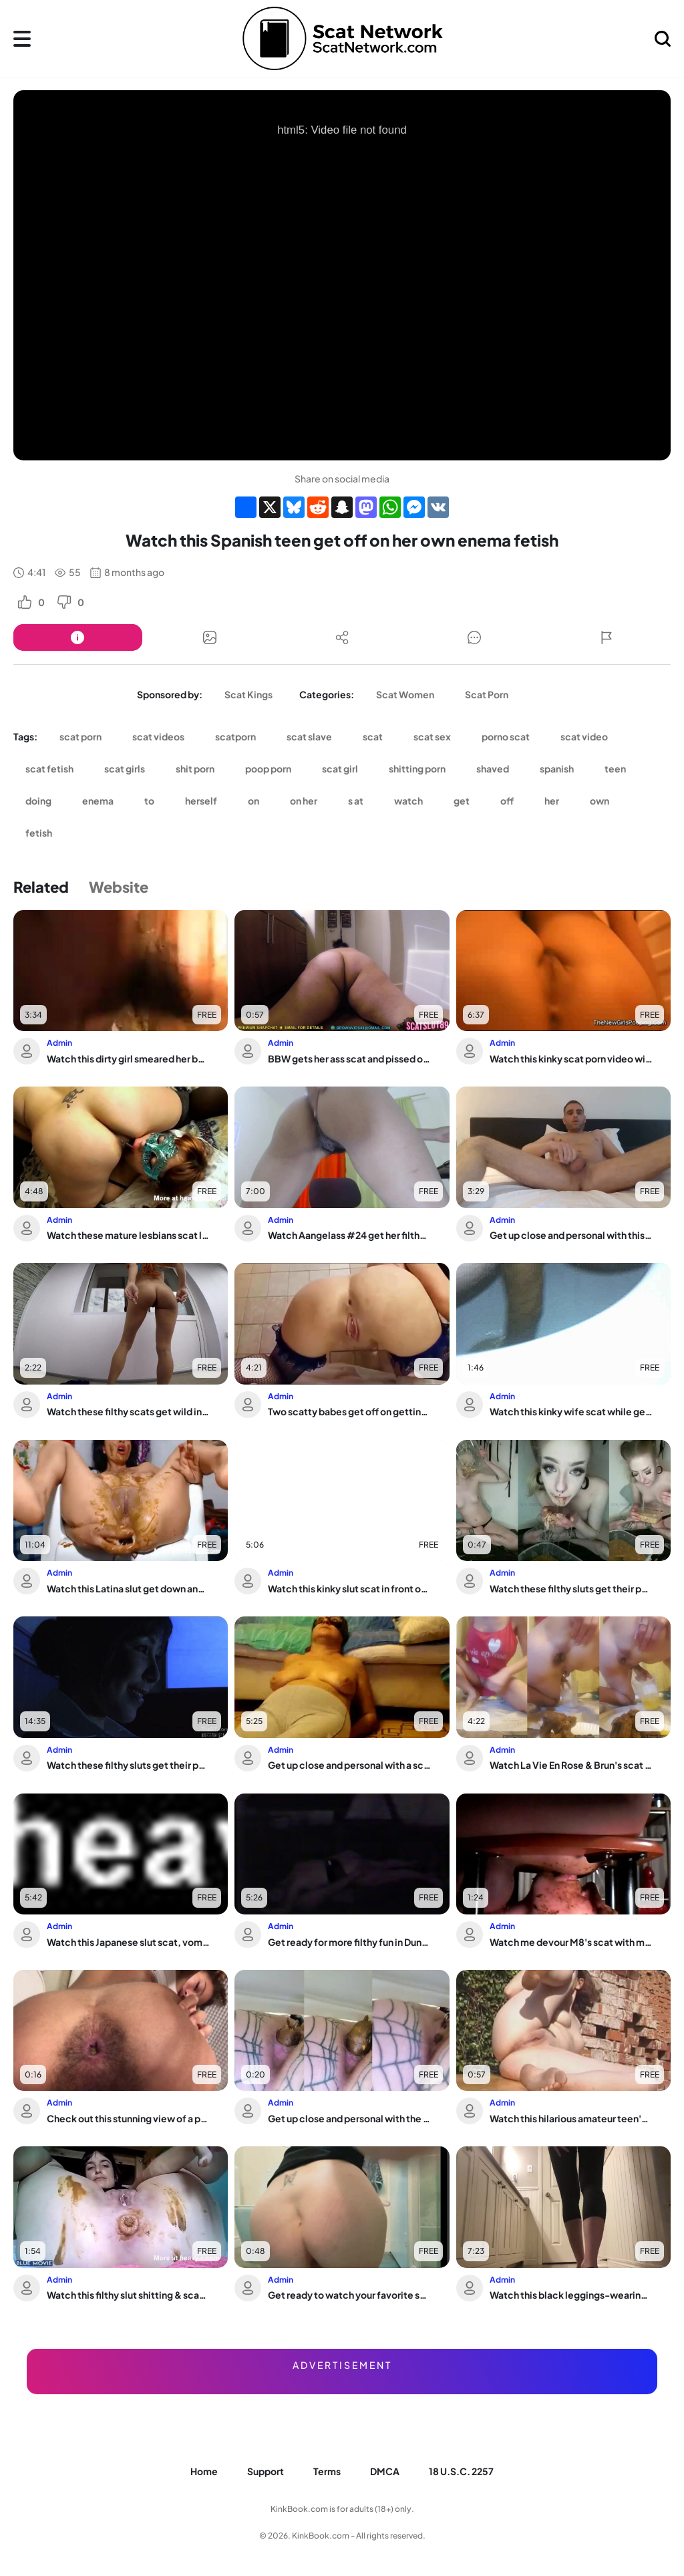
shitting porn (417, 768)
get (462, 801)
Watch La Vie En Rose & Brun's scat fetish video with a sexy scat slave (571, 1765)
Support (265, 2471)
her (551, 801)
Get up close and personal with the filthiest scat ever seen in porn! (349, 2118)
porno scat (506, 736)
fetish (38, 833)
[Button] (77, 637)
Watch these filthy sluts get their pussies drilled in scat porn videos (128, 1765)
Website (118, 886)
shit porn (195, 768)
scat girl (340, 768)
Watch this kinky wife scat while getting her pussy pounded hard (571, 1411)
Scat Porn (486, 694)
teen (615, 768)
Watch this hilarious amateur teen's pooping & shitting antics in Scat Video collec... (571, 2118)
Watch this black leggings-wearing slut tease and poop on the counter (571, 2295)
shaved (492, 768)
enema (98, 801)
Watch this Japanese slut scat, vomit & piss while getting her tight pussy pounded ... (128, 1942)
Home (204, 2471)
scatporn (235, 736)
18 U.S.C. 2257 (461, 2471)
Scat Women (405, 694)
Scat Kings (248, 694)
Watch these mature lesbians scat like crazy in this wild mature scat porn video (128, 1235)
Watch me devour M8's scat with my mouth (571, 1942)
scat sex (432, 736)
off (507, 801)
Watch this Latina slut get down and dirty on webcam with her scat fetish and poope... (128, 1588)
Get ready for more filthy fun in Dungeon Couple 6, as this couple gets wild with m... (349, 1942)
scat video (584, 736)
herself (201, 801)
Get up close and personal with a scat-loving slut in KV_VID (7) (349, 1765)
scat (373, 736)
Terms (327, 2471)
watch (408, 801)
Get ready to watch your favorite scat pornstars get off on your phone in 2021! (349, 2295)
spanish (557, 768)
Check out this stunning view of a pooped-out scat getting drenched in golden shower (128, 2118)
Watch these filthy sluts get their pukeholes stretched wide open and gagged (571, 1588)
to (149, 801)
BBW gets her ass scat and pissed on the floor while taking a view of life (349, 1058)
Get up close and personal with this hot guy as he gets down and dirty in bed (571, 1235)
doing (38, 801)
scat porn (80, 736)
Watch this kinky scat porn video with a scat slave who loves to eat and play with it (571, 1058)
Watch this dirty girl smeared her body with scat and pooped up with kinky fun (128, 1058)
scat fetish (49, 768)
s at (355, 801)
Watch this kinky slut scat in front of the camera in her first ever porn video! (349, 1588)
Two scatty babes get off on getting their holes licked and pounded (349, 1411)
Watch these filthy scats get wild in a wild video (128, 1411)
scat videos (158, 736)
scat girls (124, 768)
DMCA (384, 2471)
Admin (59, 1043)
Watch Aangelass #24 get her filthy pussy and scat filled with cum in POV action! (349, 1235)
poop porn (268, 768)
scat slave (309, 736)
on (253, 801)
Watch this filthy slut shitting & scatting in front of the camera (128, 2295)
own (599, 801)
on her (303, 801)
